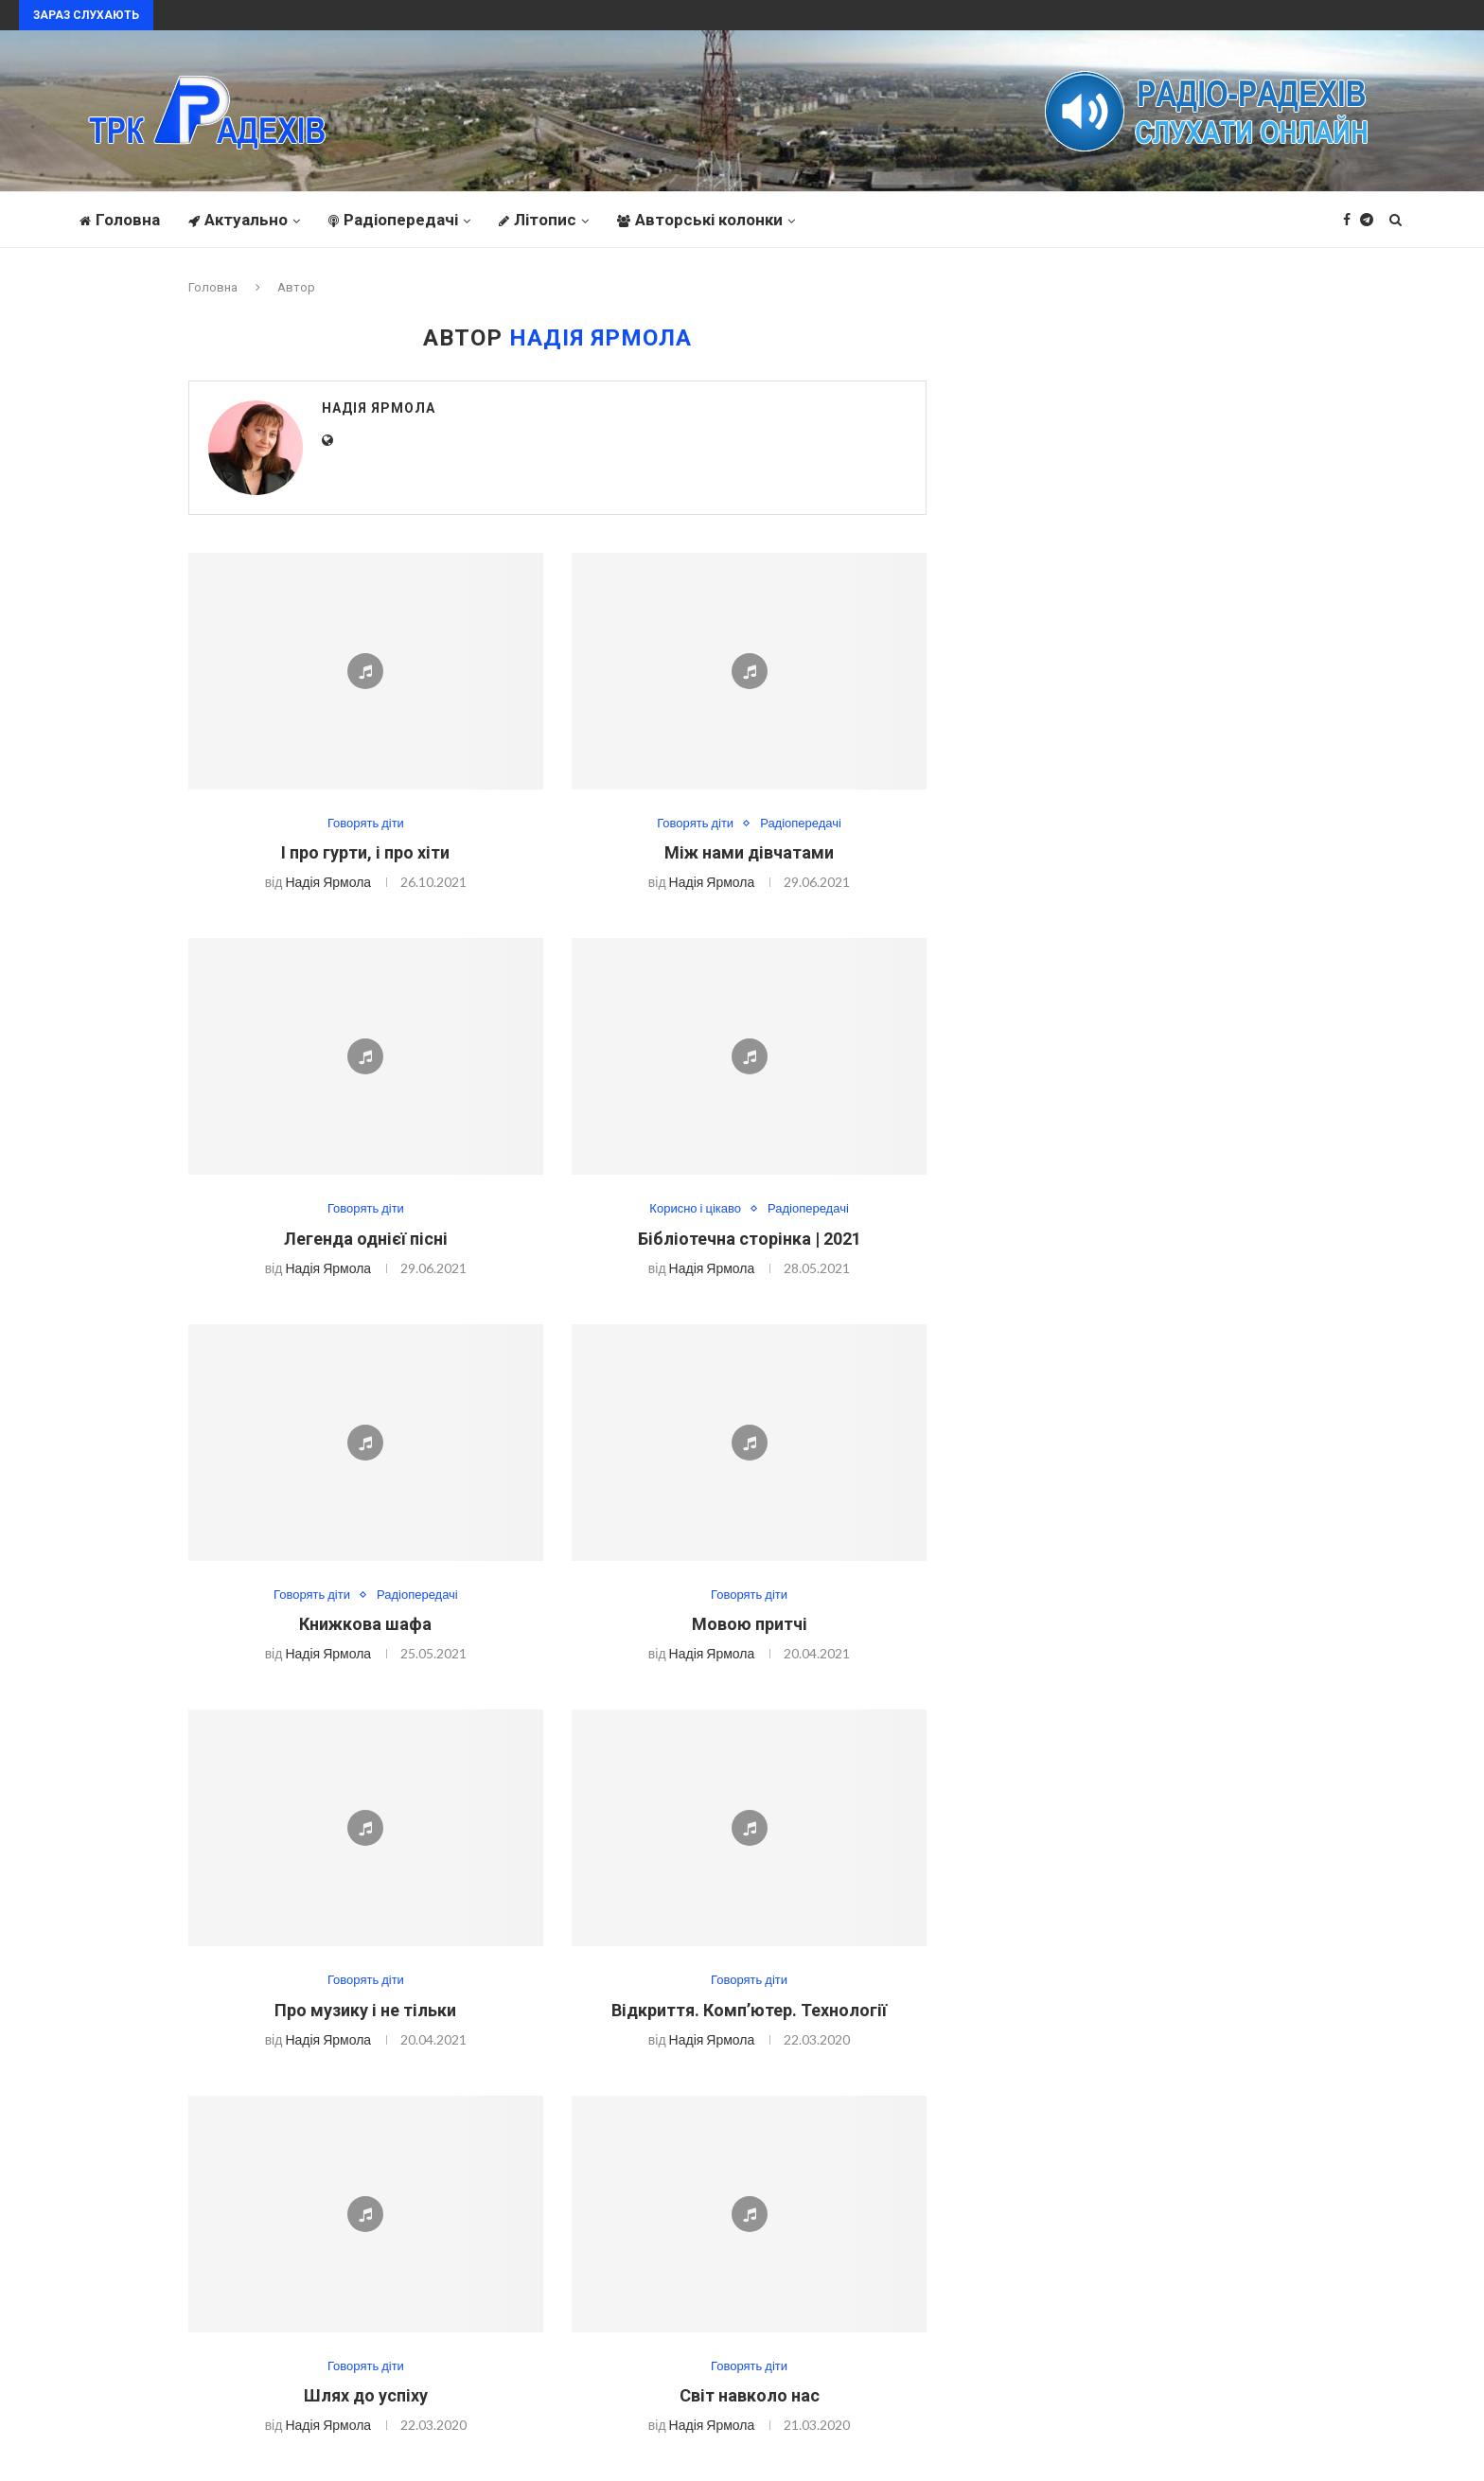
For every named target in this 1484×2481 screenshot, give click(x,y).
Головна (120, 219)
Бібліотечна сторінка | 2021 (749, 1239)
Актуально (238, 219)
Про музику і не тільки (365, 2010)
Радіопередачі (393, 219)
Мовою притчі (749, 1624)
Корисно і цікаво (695, 1208)
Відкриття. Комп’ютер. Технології (749, 2010)
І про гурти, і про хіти (365, 852)
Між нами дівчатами (749, 852)
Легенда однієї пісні (366, 1239)
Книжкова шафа (365, 1624)
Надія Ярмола (378, 408)
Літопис (537, 219)
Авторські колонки (700, 219)
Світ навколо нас (750, 2395)
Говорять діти (365, 823)
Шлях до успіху (366, 2395)
